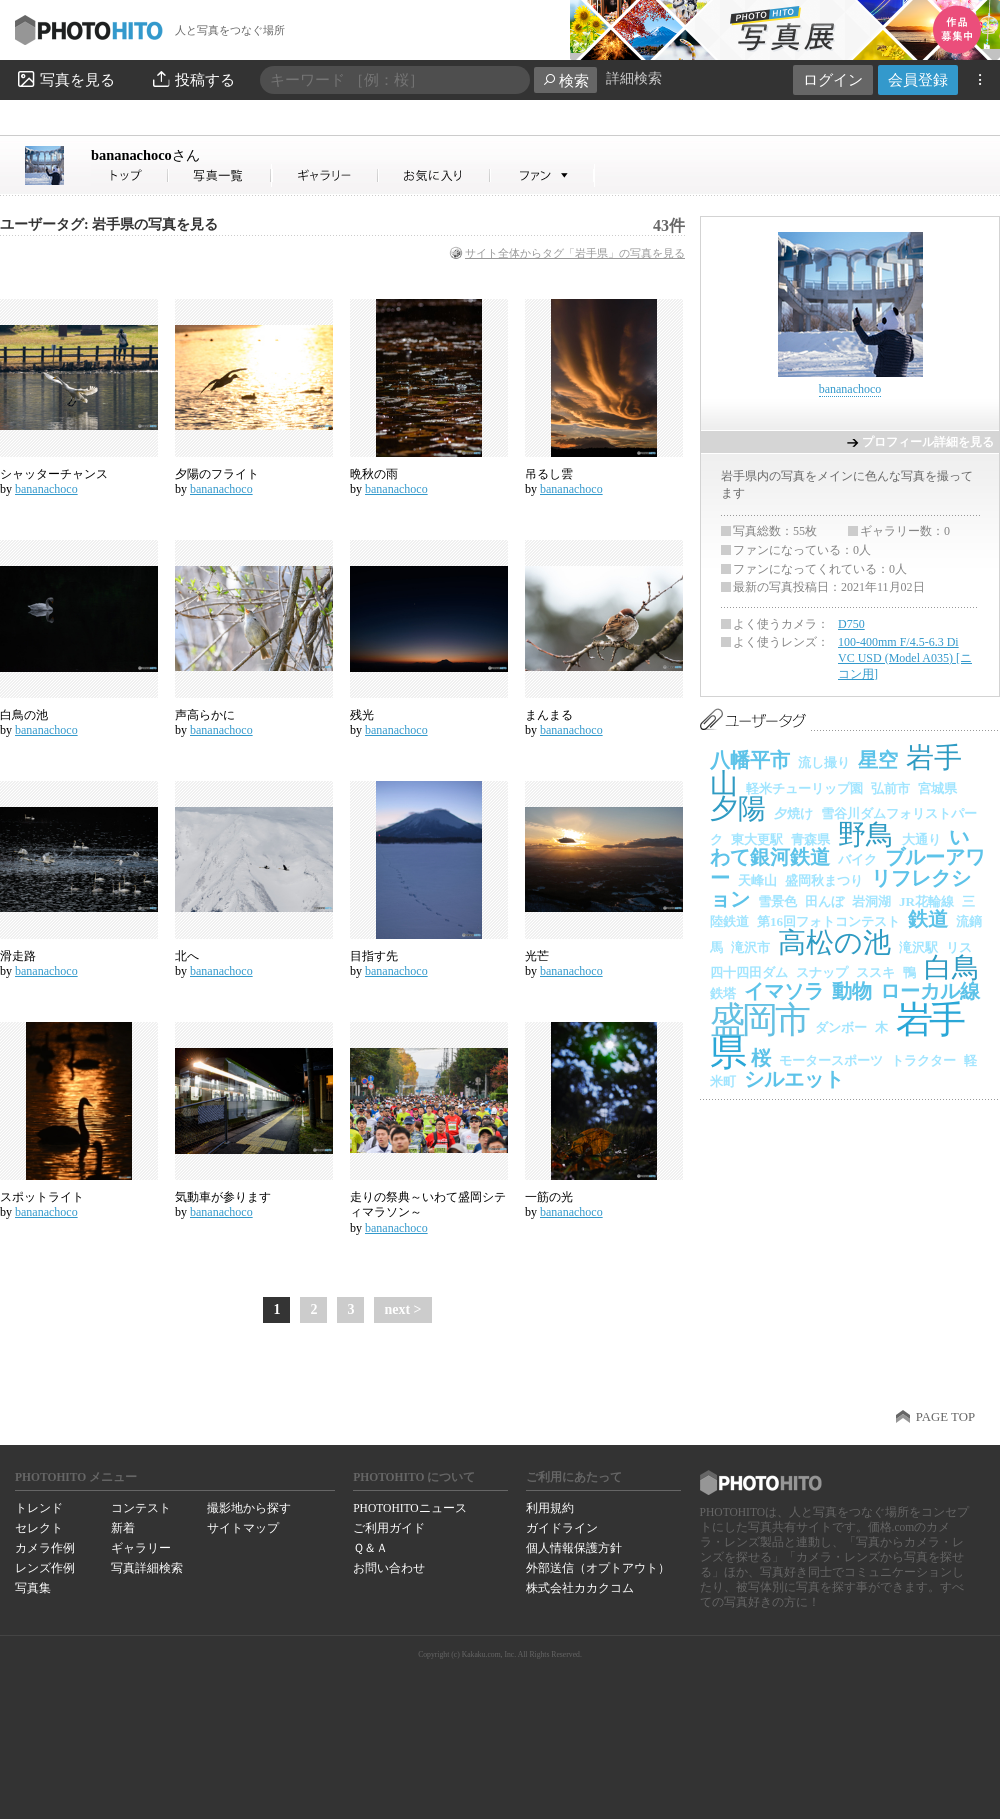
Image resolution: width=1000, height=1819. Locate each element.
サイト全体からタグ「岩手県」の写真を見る (575, 253)
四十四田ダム (749, 972)
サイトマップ (243, 1528)
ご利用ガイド (389, 1528)
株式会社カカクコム (580, 1588)
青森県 (810, 839)
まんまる (549, 715)
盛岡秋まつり (824, 880)
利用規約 (550, 1508)
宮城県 (937, 788)
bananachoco (145, 155)
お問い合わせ (389, 1568)
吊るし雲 (549, 474)
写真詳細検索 (147, 1568)
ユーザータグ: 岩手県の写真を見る (109, 224)
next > (402, 1309)
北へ (187, 956)
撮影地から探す (249, 1508)
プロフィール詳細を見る (928, 442)
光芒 (537, 956)
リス (959, 947)
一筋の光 (549, 1197)
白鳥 (952, 967)
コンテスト (141, 1508)
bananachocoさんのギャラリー (325, 175)
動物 (852, 991)
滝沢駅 (918, 947)
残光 (362, 715)
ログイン (833, 79)
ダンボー (841, 1027)
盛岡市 (758, 1020)
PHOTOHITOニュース (409, 1508)
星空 (878, 760)
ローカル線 (930, 991)
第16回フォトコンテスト (828, 921)
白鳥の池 (24, 715)
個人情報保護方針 (574, 1548)
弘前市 (890, 788)
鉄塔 (723, 993)
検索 (565, 80)
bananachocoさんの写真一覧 (220, 175)
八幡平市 (750, 760)
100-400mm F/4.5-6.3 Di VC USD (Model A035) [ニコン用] (905, 657)
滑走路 (18, 956)
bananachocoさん (130, 175)
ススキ (875, 972)
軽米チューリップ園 (804, 788)
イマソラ (784, 991)
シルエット (794, 1079)
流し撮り (824, 762)
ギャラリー (141, 1548)
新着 (123, 1528)
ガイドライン (562, 1528)
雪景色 (777, 901)
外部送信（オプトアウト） (598, 1568)
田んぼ (824, 901)
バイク (857, 859)
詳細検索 (634, 78)
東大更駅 (757, 839)
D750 (851, 624)
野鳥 (866, 834)
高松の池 (834, 942)
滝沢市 (750, 947)
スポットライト (42, 1197)
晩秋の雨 (374, 474)
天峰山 (757, 880)
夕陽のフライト (217, 474)
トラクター (923, 1060)
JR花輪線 (926, 901)
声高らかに (205, 715)
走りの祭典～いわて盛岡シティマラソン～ (428, 1205)
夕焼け (793, 813)
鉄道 (928, 919)
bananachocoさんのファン (542, 175)
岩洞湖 (871, 901)
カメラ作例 (45, 1548)
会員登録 (918, 79)
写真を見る (65, 79)
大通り (921, 839)
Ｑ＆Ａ (370, 1548)
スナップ (822, 972)
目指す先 (374, 956)
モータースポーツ (831, 1060)
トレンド (39, 1508)
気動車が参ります (223, 1197)
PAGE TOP (945, 1417)
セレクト (39, 1528)
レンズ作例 (45, 1568)
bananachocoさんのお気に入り (434, 175)
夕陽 (738, 808)
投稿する (192, 79)
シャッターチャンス (54, 474)
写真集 (33, 1588)
